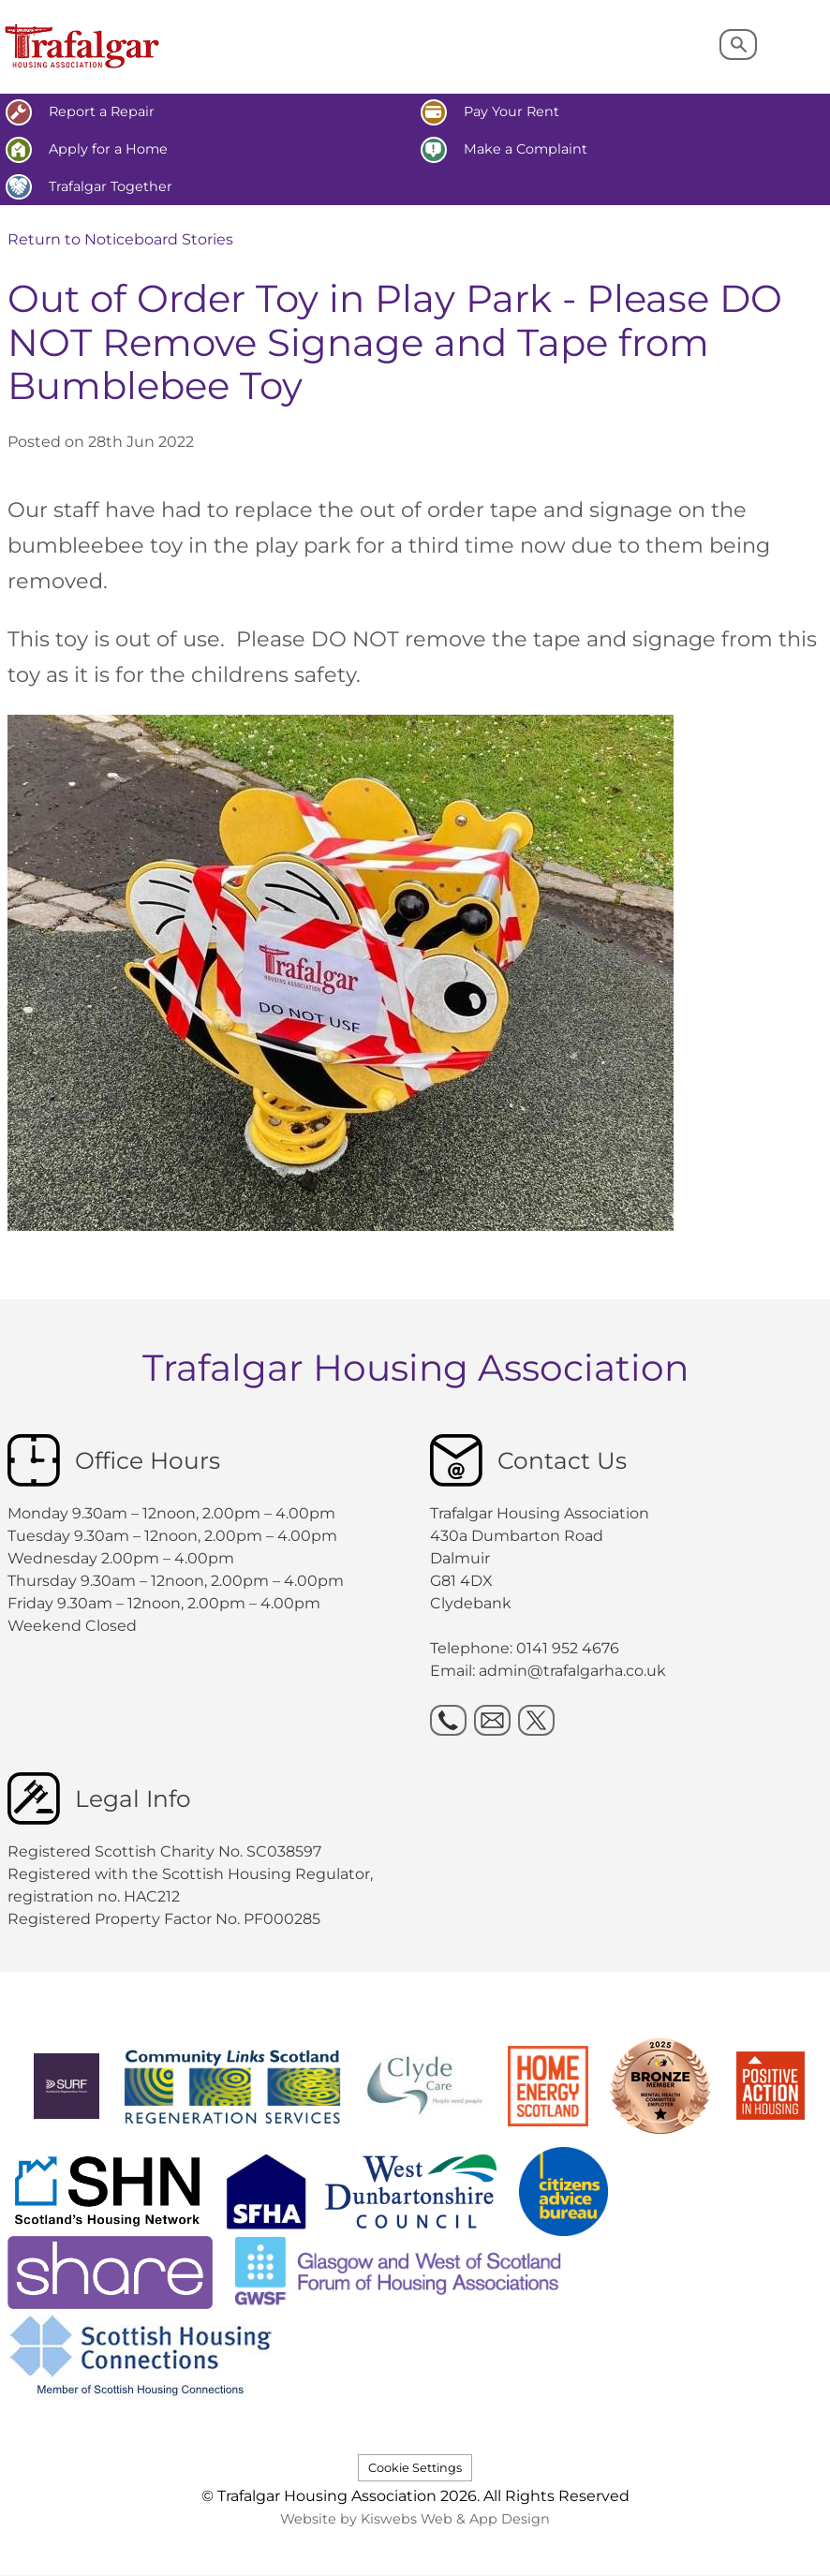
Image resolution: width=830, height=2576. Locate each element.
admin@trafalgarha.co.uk (572, 1671)
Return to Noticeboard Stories (120, 239)
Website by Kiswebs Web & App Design (415, 2518)
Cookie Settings (415, 2468)
